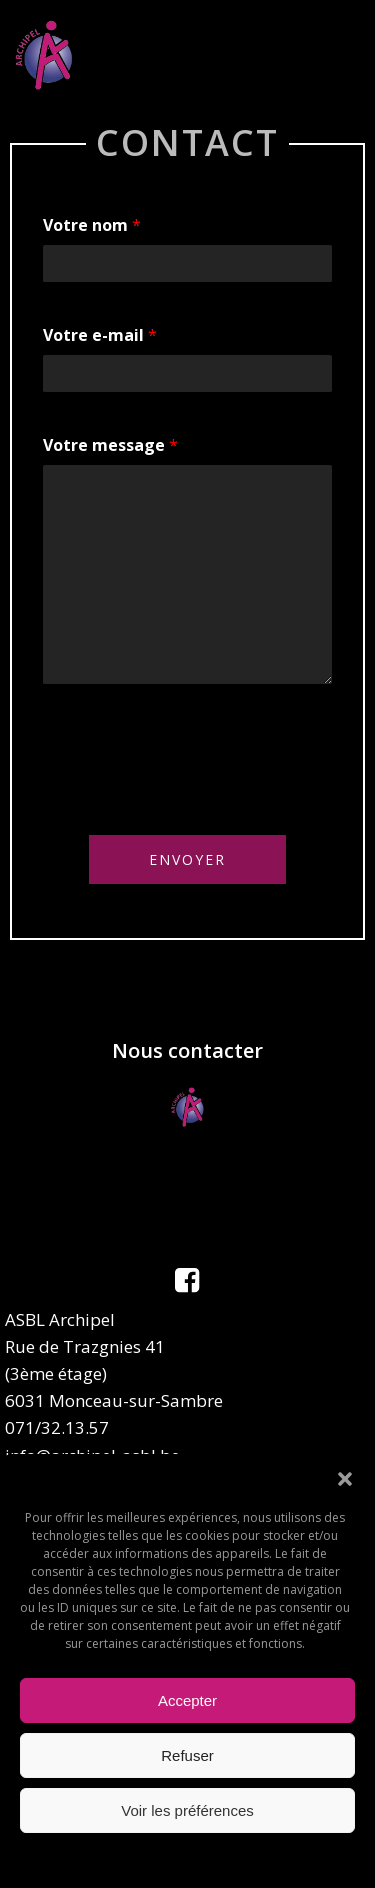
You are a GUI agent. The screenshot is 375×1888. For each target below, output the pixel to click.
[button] (345, 1479)
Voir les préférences (187, 1810)
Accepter (187, 1700)
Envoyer (187, 859)
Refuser (187, 1755)
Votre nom (92, 225)
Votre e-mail (100, 335)
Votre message (110, 445)
